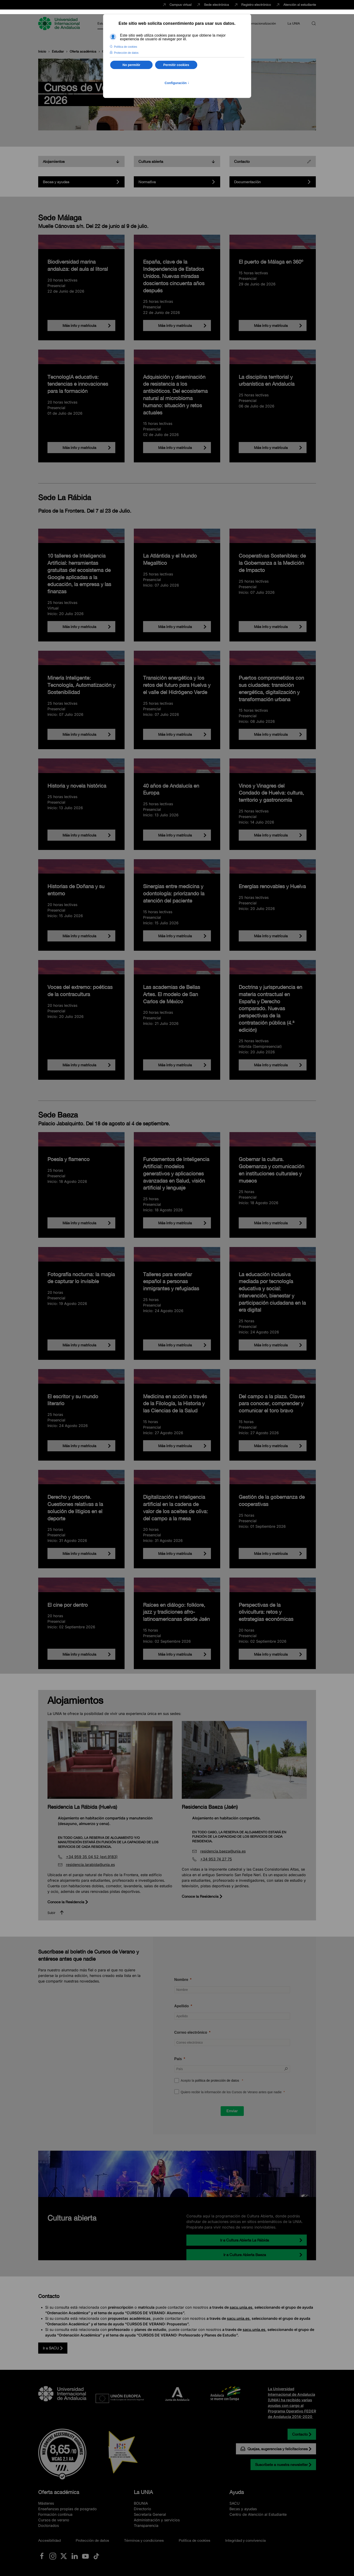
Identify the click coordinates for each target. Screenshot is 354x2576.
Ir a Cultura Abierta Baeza (244, 2255)
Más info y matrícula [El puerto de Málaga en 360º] (271, 325)
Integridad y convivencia (245, 2540)
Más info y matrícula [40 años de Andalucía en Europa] (175, 835)
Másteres (46, 2503)
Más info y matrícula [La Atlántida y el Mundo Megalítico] (175, 627)
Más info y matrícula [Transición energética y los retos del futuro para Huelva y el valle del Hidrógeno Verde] (175, 734)
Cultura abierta (177, 161)
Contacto (272, 161)
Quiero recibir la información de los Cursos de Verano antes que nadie (231, 2092)
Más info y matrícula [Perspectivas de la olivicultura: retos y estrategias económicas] (271, 1654)
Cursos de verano (53, 2520)
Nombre (181, 1980)
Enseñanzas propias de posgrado (67, 2509)
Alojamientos (81, 161)
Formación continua (55, 2514)
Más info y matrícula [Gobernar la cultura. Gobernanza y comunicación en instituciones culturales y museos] (271, 1223)
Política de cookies (194, 2540)
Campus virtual (177, 5)
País (178, 2059)
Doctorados (48, 2525)
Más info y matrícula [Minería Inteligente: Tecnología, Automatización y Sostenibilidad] (79, 734)
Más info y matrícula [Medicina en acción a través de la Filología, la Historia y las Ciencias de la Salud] (175, 1446)
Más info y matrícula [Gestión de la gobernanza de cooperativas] (271, 1553)
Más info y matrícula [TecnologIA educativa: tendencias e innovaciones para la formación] (79, 447)
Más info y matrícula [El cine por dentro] (79, 1654)
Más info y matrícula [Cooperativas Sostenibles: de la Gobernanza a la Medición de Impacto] (271, 627)
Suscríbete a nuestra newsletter (281, 2464)
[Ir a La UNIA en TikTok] (96, 2555)
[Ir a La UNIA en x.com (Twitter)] (63, 2555)
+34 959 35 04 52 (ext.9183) (92, 1856)
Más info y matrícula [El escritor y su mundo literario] (79, 1446)
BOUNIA (141, 2503)
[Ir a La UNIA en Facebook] (42, 2555)
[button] (313, 23)
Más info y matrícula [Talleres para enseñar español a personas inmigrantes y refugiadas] (175, 1345)
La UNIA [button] (294, 23)
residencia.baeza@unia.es (223, 1851)
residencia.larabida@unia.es (90, 1864)
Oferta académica (58, 2492)
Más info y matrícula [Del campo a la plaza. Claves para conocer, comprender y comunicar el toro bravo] (271, 1446)
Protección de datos (92, 2540)
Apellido (181, 2006)
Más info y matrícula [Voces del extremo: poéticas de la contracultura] (79, 1065)
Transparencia (146, 2525)
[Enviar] (232, 2111)
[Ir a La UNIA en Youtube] (85, 2555)
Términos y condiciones (144, 2540)
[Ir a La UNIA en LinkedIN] (74, 2555)
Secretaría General (150, 2514)
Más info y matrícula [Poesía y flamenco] (79, 1223)
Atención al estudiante (296, 5)
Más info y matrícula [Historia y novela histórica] (79, 835)
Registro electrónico (252, 5)
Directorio (142, 2509)
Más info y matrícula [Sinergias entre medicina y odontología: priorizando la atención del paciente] (175, 936)
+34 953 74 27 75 (216, 1859)
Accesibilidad (49, 2540)
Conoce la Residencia (65, 1902)
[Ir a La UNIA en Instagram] (52, 2555)
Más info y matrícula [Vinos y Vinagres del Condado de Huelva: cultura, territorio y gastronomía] (271, 835)
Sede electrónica (212, 5)
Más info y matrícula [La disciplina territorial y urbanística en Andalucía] (271, 447)
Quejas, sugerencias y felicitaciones (274, 2449)
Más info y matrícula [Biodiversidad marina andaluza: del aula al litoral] (79, 325)
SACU (234, 2503)
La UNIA (143, 2492)
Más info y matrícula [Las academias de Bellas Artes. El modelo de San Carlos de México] (175, 1065)
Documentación (272, 182)
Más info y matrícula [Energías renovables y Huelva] (271, 936)
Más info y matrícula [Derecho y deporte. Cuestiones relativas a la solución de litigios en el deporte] (79, 1553)
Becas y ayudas (81, 182)
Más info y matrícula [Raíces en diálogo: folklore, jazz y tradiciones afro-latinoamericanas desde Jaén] (175, 1654)
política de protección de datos (217, 2080)
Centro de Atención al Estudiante (258, 2514)
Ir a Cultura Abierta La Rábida (244, 2240)
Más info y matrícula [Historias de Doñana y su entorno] (79, 936)
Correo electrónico (190, 2032)
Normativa (177, 182)
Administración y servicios (157, 2520)
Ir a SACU (51, 2348)
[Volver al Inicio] (59, 23)
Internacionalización (261, 23)
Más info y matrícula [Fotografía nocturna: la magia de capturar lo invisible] (79, 1345)
